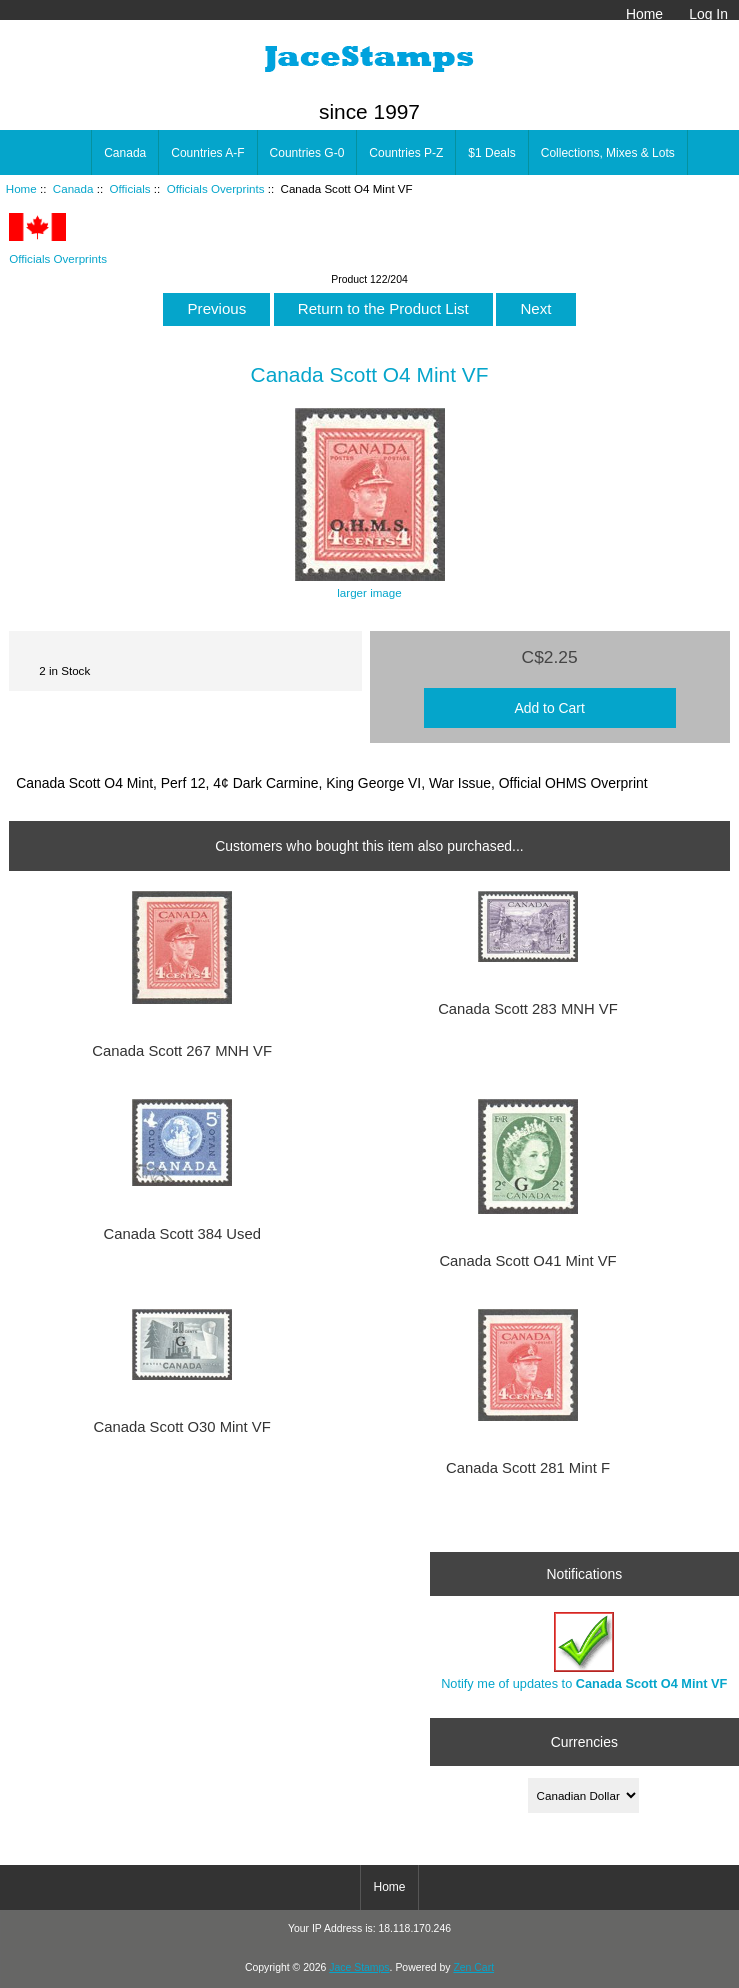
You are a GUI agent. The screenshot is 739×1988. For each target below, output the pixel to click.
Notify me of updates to (584, 1651)
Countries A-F (207, 153)
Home (644, 14)
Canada (73, 188)
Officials (130, 188)
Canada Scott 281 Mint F (528, 1468)
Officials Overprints (216, 188)
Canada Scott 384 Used (181, 1234)
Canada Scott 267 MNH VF (182, 1051)
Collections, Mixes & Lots (608, 153)
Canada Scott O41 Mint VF (527, 1261)
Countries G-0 (307, 153)
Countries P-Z (406, 153)
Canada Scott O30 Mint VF (182, 1427)
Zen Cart (473, 1967)
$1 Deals (491, 153)
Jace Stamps (359, 1967)
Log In (708, 14)
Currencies (584, 1742)
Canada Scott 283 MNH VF (528, 1009)
